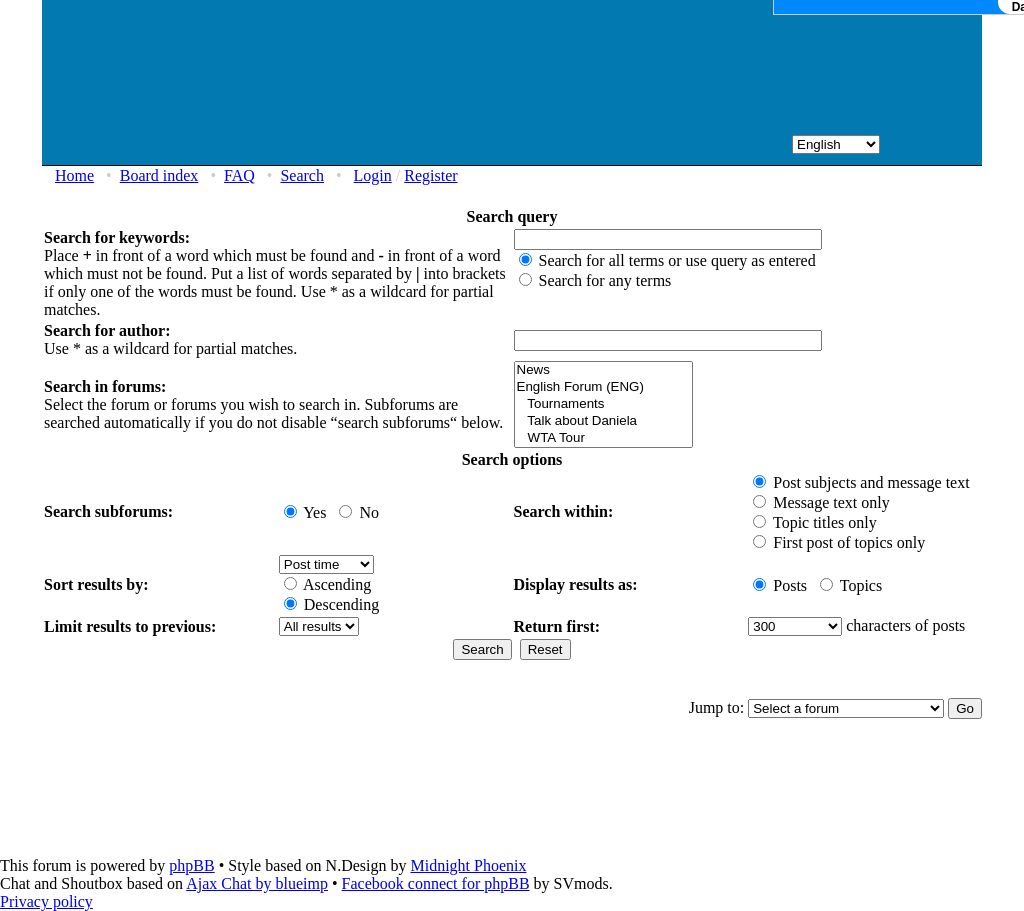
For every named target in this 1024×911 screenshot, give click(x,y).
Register (430, 175)
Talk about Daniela (603, 421)
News (603, 370)
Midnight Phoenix (468, 865)
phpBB (191, 865)
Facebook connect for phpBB (436, 883)
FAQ (239, 175)
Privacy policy (46, 901)
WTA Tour (603, 438)
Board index (159, 175)
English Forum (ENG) (603, 387)
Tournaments (603, 404)
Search (302, 175)
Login (373, 175)
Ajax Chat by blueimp (257, 883)
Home (74, 175)
